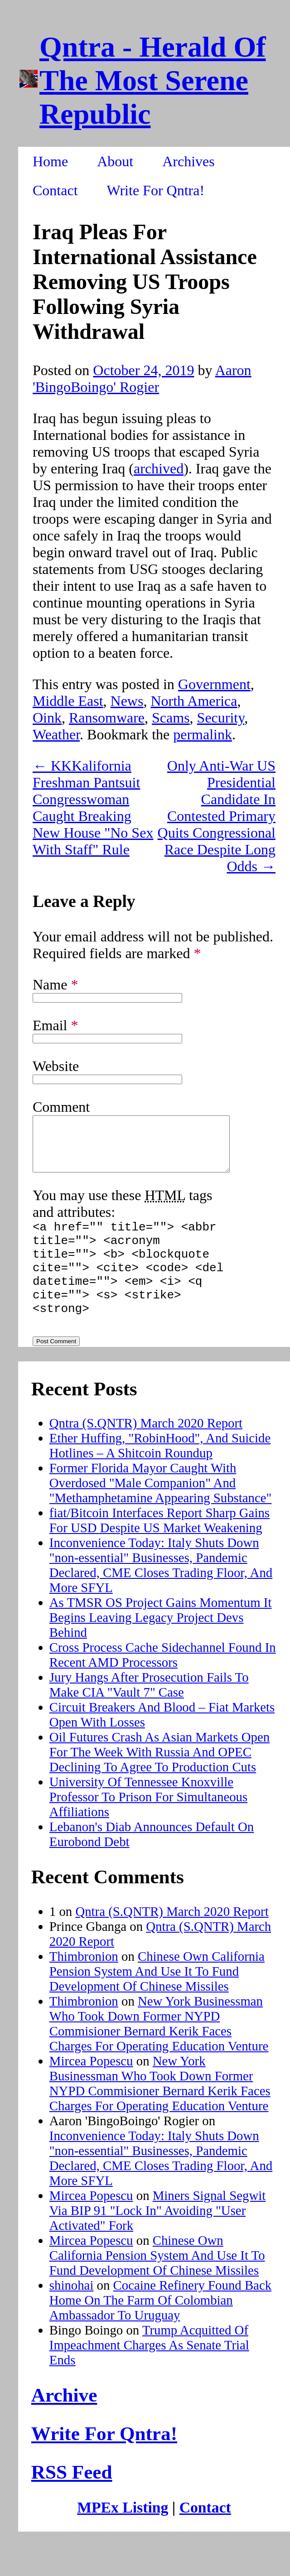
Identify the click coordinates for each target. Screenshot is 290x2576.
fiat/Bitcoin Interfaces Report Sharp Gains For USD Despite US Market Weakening (159, 1550)
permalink (202, 734)
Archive (64, 2425)
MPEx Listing (122, 2537)
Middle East (68, 701)
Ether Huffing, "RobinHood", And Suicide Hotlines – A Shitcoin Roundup (160, 1475)
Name (55, 984)
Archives (188, 161)
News (127, 701)
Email (55, 1025)
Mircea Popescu (91, 2091)
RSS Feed (71, 2502)
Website (56, 1066)
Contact (55, 190)
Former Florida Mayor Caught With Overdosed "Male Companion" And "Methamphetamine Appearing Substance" (160, 1513)
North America (193, 701)
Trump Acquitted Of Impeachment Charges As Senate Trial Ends (149, 2375)
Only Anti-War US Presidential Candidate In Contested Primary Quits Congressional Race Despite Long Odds (217, 815)
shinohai (71, 2315)
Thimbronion (83, 1986)
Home (50, 161)
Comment (61, 1107)
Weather (56, 734)
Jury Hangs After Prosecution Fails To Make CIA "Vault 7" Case (149, 1714)
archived (159, 468)
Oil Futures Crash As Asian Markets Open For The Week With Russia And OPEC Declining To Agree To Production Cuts (159, 1782)
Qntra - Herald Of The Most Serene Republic (152, 80)
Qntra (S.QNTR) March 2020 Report (145, 1453)
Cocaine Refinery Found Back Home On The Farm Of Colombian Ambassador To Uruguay (160, 2330)
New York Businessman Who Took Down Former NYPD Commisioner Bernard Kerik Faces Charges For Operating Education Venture (159, 2053)
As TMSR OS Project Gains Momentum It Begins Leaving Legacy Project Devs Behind (160, 1647)
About (115, 161)
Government (214, 684)
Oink (47, 717)
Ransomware (107, 717)
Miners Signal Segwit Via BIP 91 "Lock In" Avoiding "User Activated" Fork (157, 2240)
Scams (171, 717)
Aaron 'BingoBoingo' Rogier (142, 378)
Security (221, 717)
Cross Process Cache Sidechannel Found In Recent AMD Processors (162, 1684)
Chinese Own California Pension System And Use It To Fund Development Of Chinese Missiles (157, 2001)
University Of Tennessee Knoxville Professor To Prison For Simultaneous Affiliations (148, 1826)
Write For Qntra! (156, 190)
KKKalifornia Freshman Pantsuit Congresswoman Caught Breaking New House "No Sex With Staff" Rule (93, 807)
